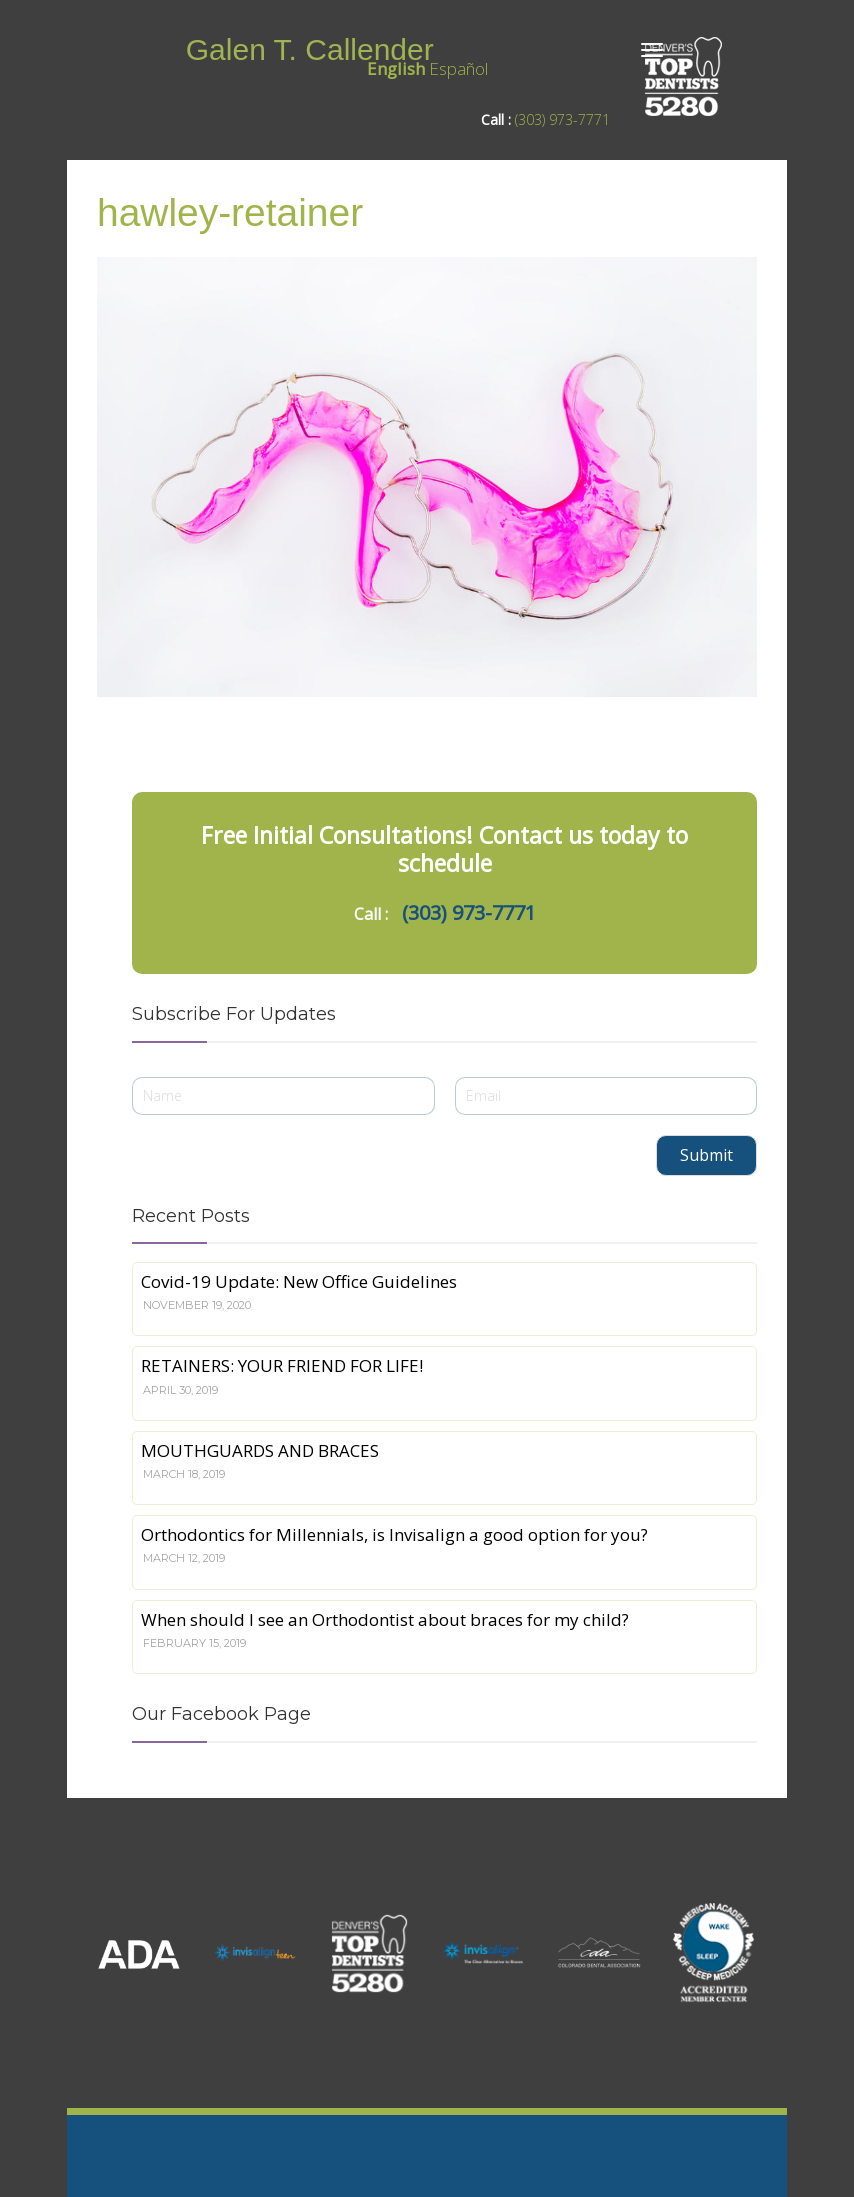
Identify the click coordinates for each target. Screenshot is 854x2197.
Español (458, 68)
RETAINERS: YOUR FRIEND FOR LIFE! (282, 1365)
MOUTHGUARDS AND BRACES (260, 1450)
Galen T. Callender (310, 49)
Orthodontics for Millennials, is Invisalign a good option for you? (394, 1534)
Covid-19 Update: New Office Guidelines (299, 1281)
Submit (706, 1155)
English (396, 68)
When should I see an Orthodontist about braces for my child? (385, 1619)
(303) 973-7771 (562, 119)
